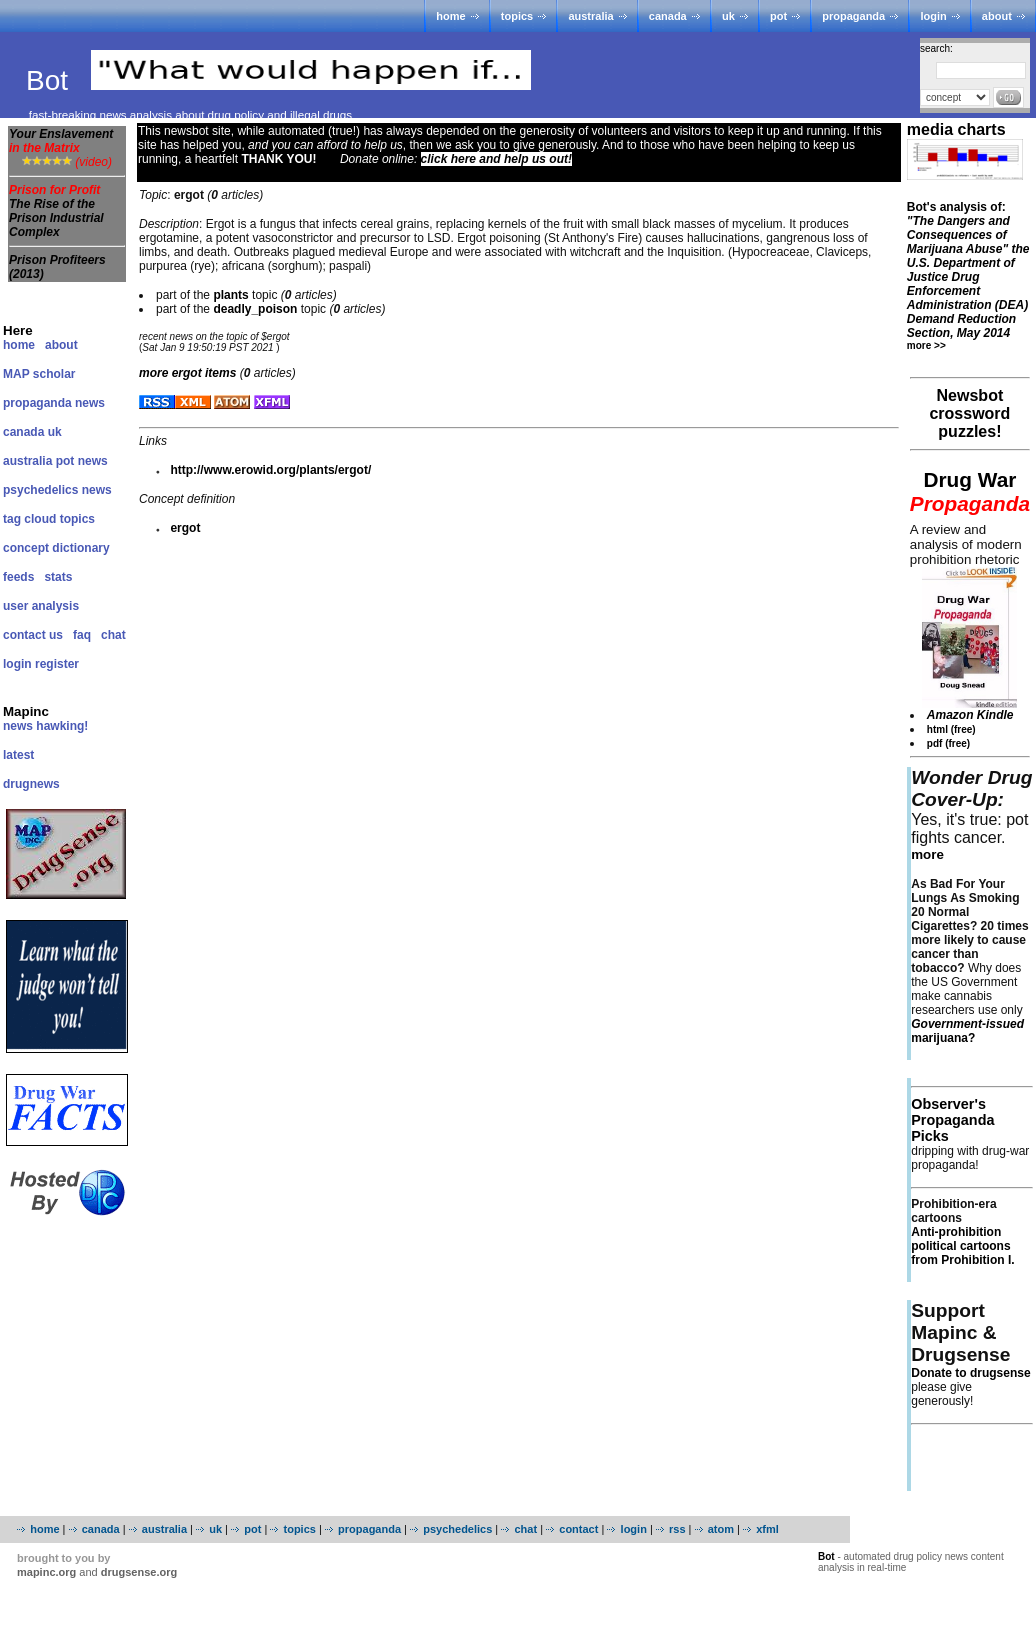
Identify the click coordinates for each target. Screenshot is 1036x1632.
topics (517, 16)
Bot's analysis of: (968, 270)
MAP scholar (39, 374)
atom (721, 1529)
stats (58, 577)
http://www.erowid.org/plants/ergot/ (270, 470)
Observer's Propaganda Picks (952, 1120)
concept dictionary (56, 548)
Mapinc (26, 711)
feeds (18, 577)
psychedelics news (57, 490)
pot (778, 16)
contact (578, 1529)
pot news (82, 461)
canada (668, 16)
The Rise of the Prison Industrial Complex (56, 218)
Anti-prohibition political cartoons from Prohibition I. (962, 1246)
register (57, 664)
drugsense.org (139, 1572)
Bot (51, 80)
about (997, 16)
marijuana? (967, 1031)
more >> (926, 345)
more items (187, 373)
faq (82, 635)
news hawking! (45, 726)
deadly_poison (255, 309)
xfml (767, 1529)
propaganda (853, 16)
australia (590, 16)
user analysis (41, 606)
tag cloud (29, 519)
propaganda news (54, 403)
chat (113, 635)
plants (230, 295)
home (450, 16)
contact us (33, 635)
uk (728, 16)
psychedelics (457, 1529)
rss (677, 1529)
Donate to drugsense (970, 1373)
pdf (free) (948, 743)
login (933, 16)
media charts (956, 129)
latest (18, 755)
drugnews (31, 784)
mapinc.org (46, 1572)
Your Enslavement (61, 141)
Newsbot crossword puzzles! (969, 413)
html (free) (951, 729)
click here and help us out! (496, 159)
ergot (185, 528)
